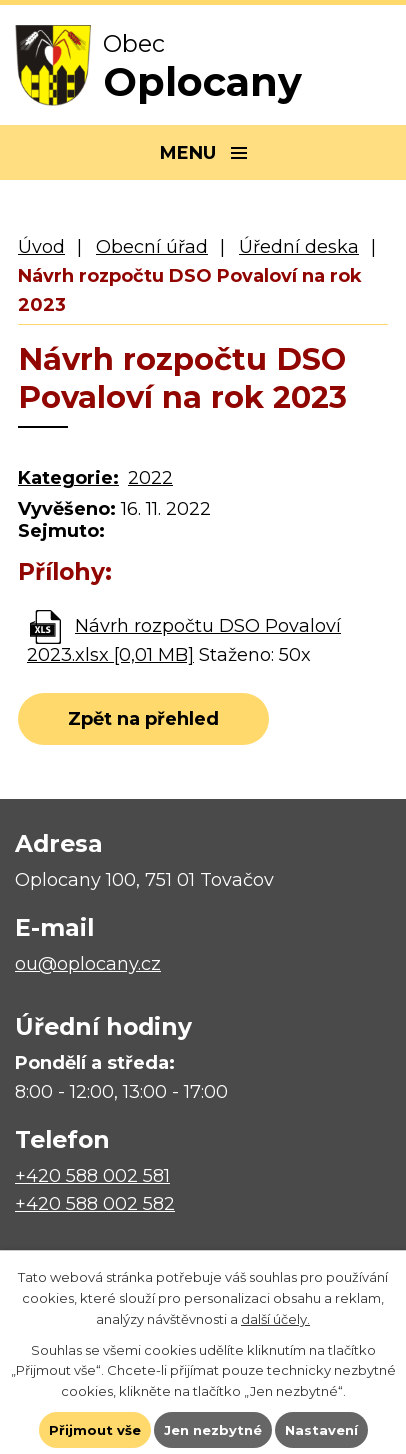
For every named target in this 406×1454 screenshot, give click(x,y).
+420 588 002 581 (92, 1176)
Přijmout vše (95, 1430)
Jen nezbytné (213, 1430)
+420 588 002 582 (95, 1204)
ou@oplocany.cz (88, 964)
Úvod (41, 247)
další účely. (275, 1319)
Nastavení (321, 1430)
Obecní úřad (152, 247)
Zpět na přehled (143, 719)
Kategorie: (68, 478)
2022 (150, 478)
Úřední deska (299, 247)
